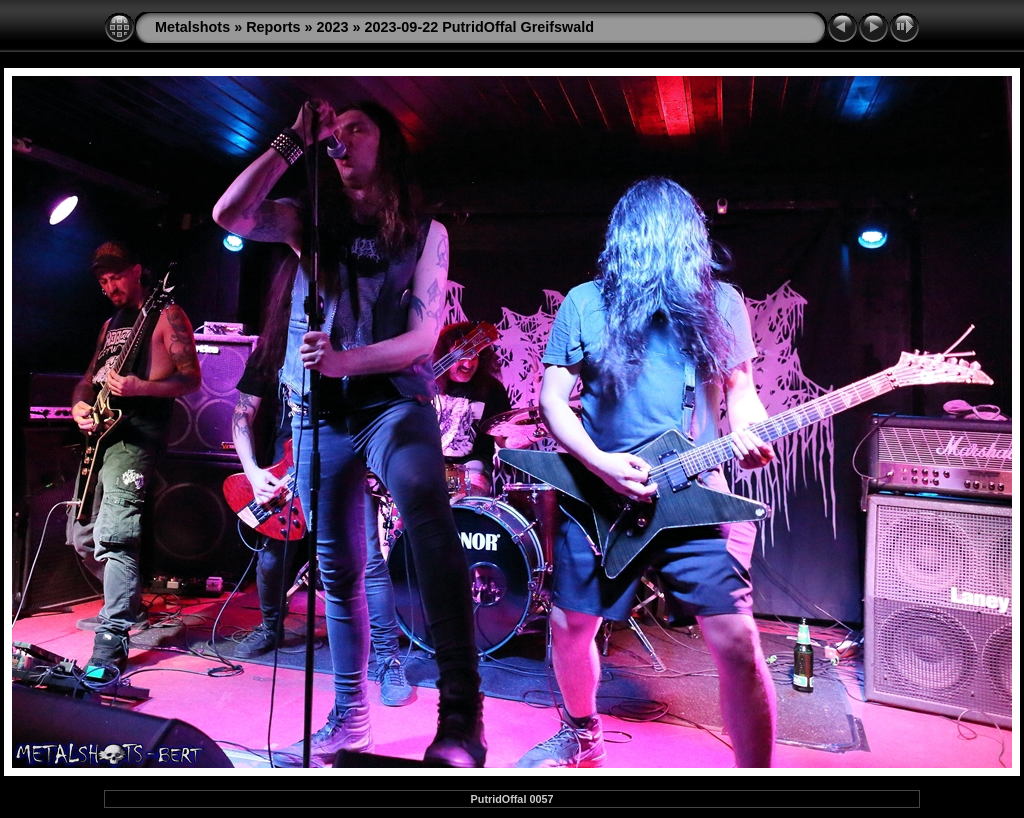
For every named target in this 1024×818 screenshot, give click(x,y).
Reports (273, 27)
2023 (333, 27)
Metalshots (192, 27)
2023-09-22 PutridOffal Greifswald (480, 27)
